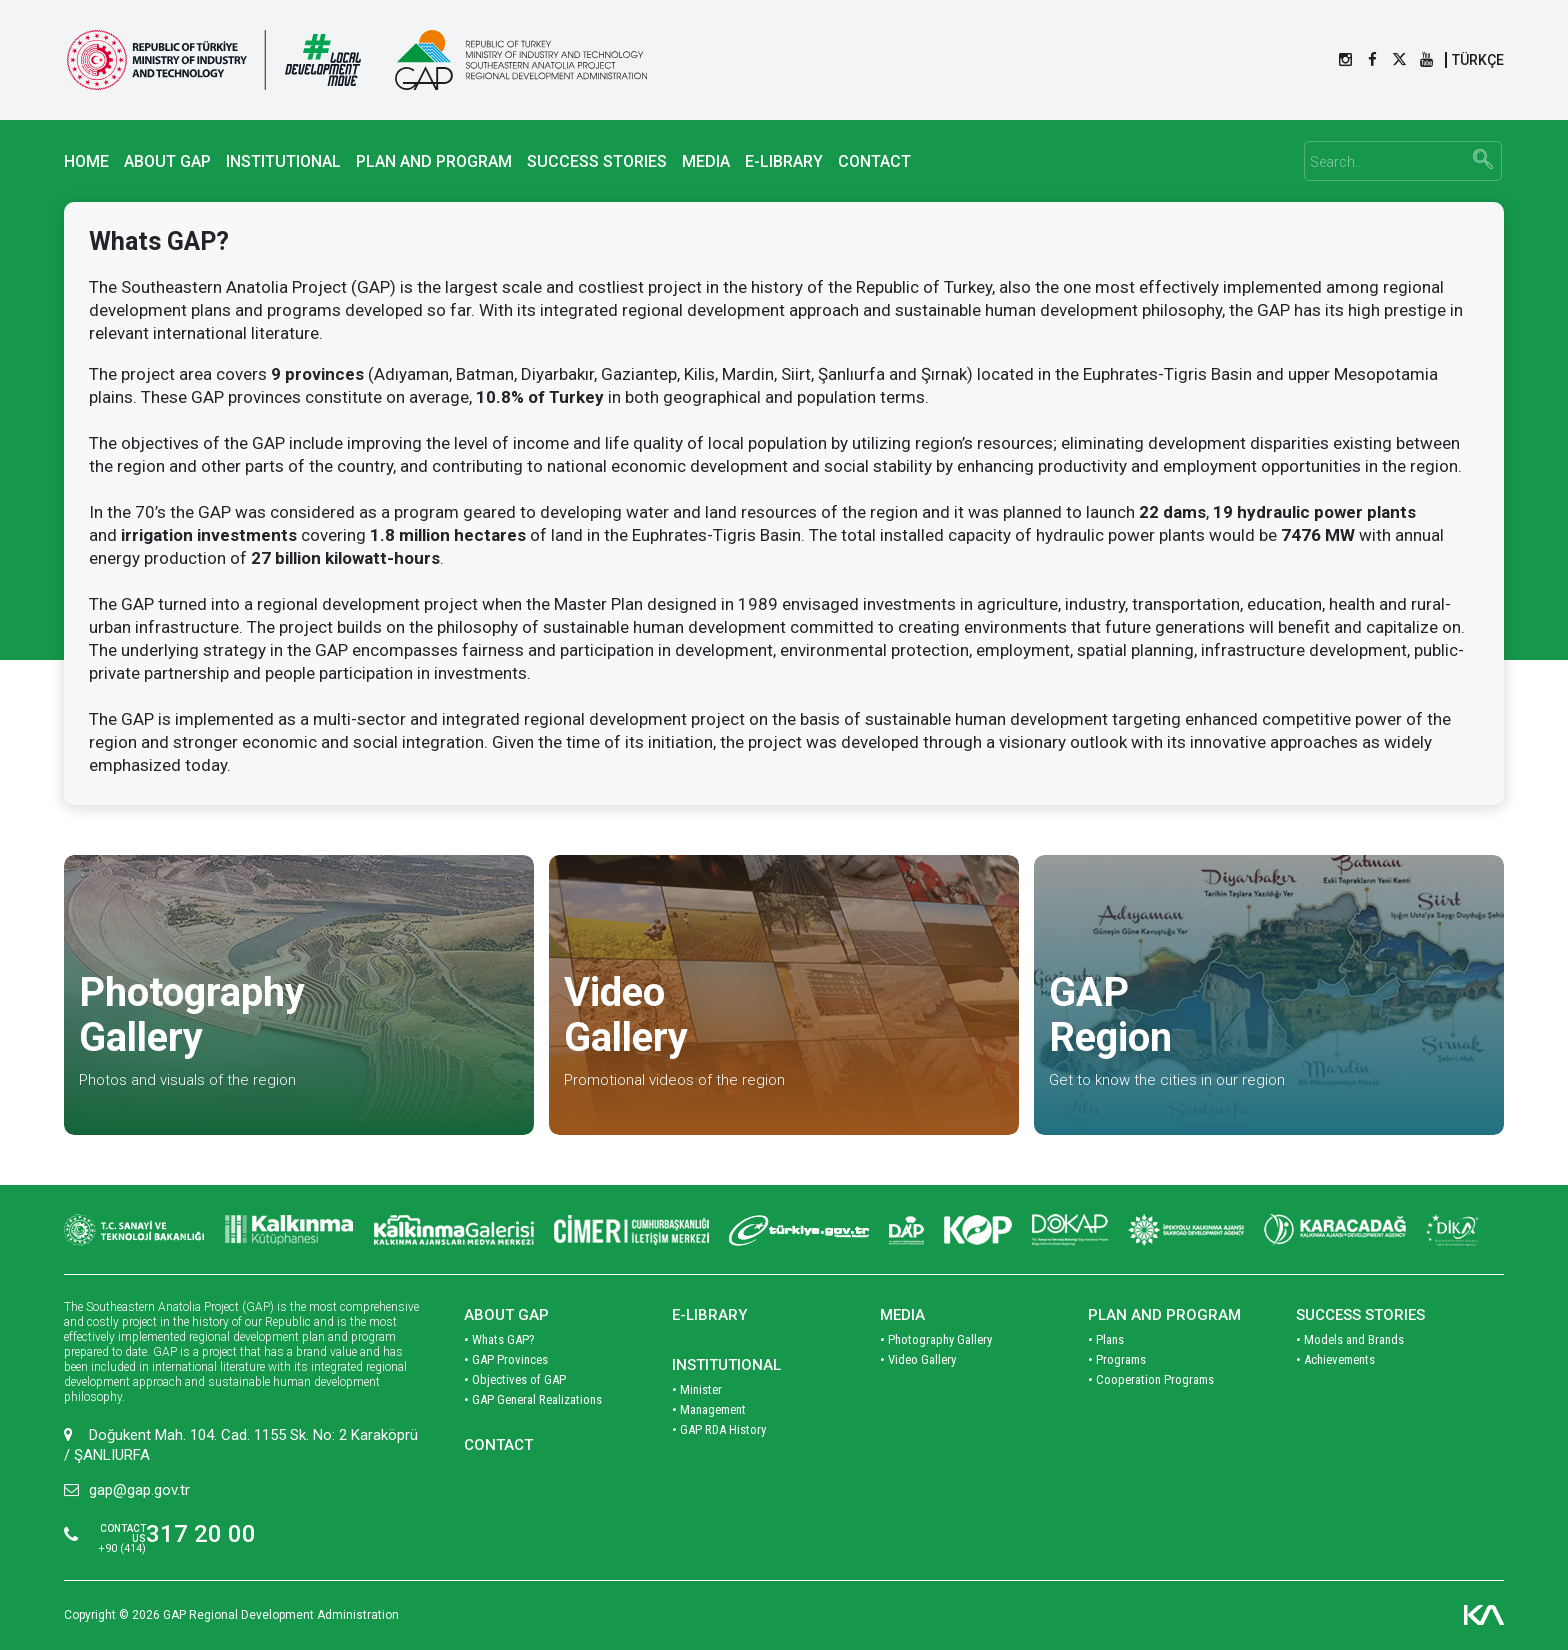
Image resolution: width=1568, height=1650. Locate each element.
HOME (86, 161)
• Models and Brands (1350, 1339)
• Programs (1117, 1359)
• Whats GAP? (499, 1339)
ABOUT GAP (167, 161)
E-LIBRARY (784, 161)
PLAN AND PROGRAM (434, 161)
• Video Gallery (918, 1359)
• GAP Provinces (506, 1359)
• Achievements (1335, 1359)
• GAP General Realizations (533, 1399)
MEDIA (706, 161)
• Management (709, 1409)
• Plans (1106, 1339)
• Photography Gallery (936, 1339)
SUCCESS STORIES (597, 161)
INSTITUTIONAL (283, 161)
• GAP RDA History (719, 1429)
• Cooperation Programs (1151, 1379)
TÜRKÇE (1478, 60)
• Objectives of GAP (515, 1379)
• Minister (697, 1389)
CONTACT (874, 161)
